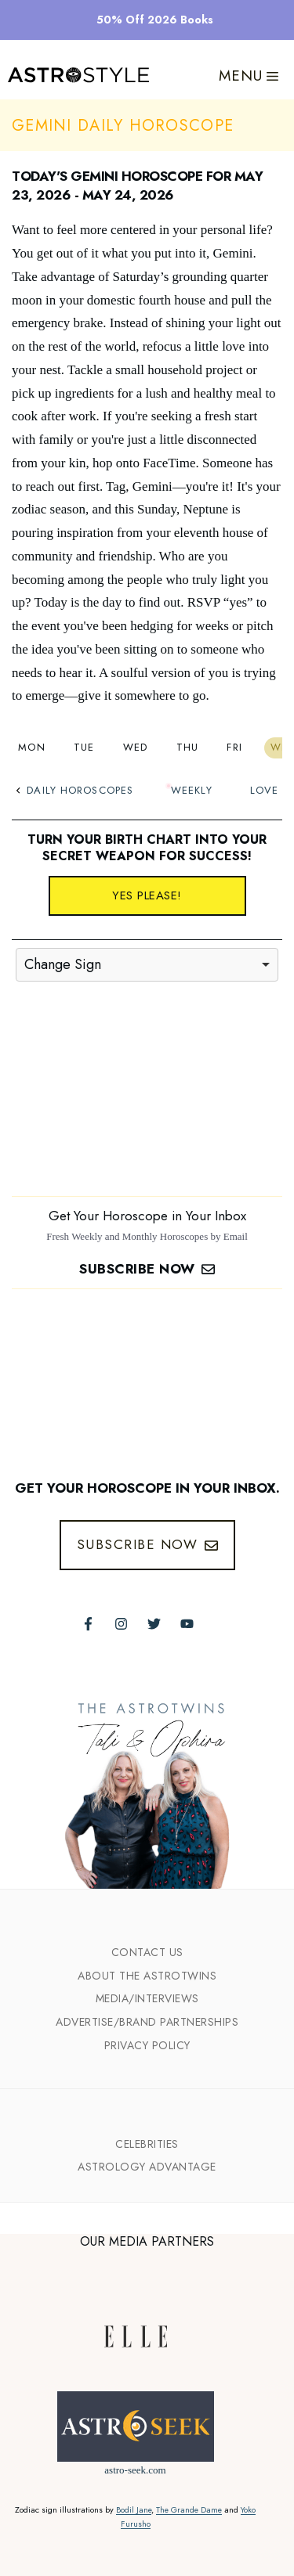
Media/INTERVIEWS (147, 1998)
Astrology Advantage (147, 2166)
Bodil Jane (133, 2510)
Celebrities (147, 2144)
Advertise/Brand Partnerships (147, 2022)
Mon (31, 747)
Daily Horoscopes (74, 790)
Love (264, 790)
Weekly (191, 790)
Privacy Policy (147, 2045)
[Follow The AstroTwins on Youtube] (187, 1623)
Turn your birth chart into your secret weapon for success (147, 847)
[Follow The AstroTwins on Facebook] (88, 1623)
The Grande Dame (189, 2510)
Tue (84, 747)
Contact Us (147, 1952)
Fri (234, 747)
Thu (187, 747)
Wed (135, 747)
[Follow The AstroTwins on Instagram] (121, 1623)
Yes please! (147, 895)
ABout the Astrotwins (147, 1975)
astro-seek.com (134, 2470)
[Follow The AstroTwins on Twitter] (154, 1623)
